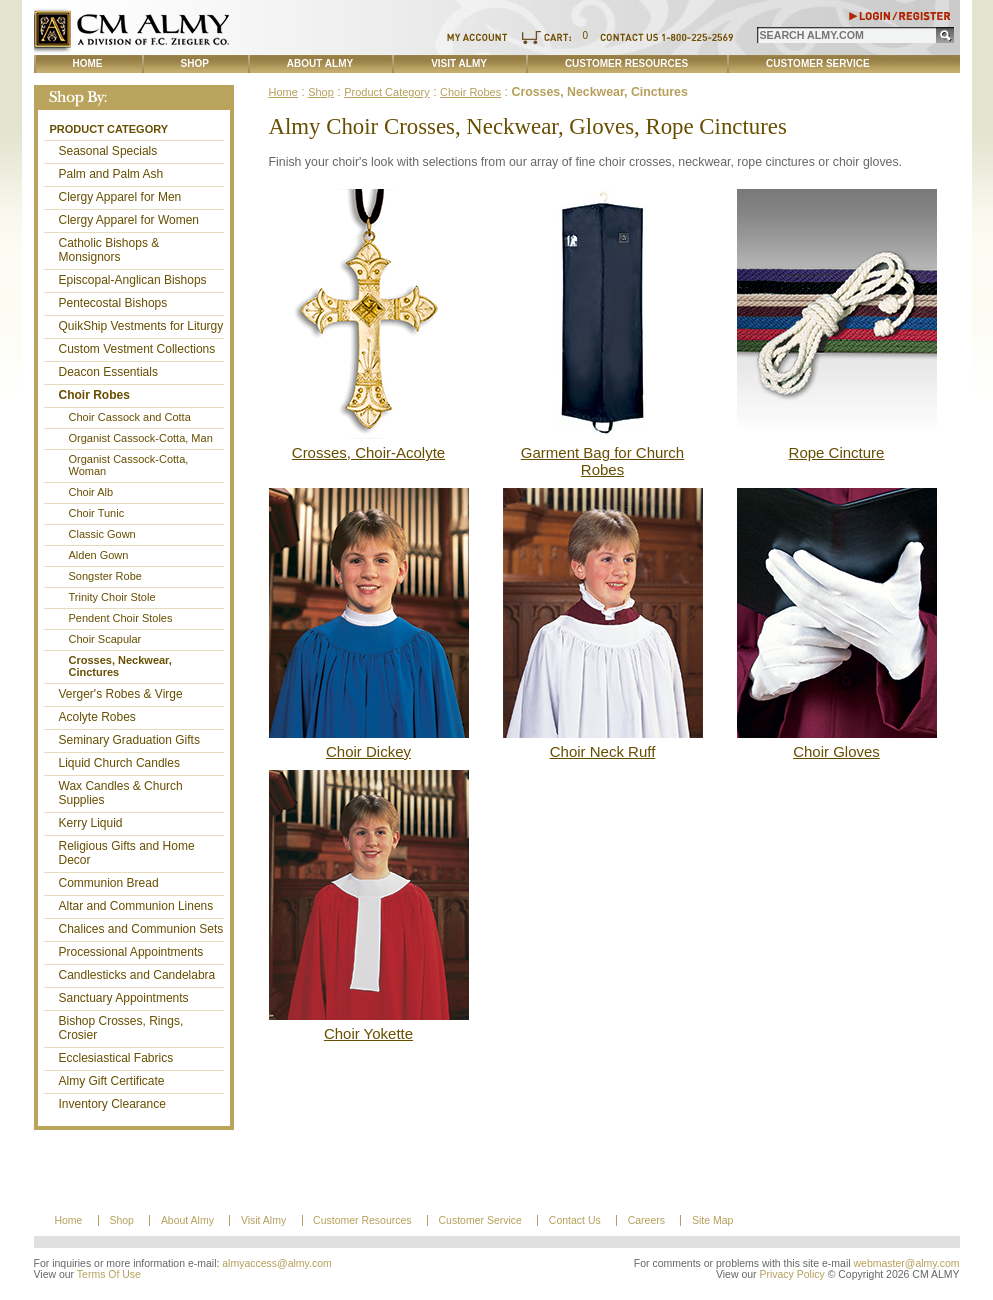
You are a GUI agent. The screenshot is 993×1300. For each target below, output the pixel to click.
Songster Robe (105, 576)
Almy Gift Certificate (112, 1081)
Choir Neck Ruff (603, 751)
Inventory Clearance (112, 1104)
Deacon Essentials (108, 372)
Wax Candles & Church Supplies (121, 793)
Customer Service (818, 63)
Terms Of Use (109, 1274)
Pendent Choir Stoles (121, 618)
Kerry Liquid (91, 823)
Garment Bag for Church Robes (602, 461)
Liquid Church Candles (119, 763)
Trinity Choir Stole (112, 597)
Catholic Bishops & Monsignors (109, 250)
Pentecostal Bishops (113, 303)
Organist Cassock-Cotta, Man (141, 438)
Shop (195, 63)
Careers (646, 1220)
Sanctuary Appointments (124, 998)
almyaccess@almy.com (277, 1263)
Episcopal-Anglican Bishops (133, 280)
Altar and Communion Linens (136, 906)
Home (88, 63)
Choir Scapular (105, 639)
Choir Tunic (97, 513)
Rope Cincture (837, 452)
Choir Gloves (836, 751)
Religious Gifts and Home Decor (127, 853)
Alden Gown (99, 555)
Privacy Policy (791, 1274)
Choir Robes (94, 395)
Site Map (712, 1220)
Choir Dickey (368, 751)
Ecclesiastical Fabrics (116, 1058)
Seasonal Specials (108, 151)
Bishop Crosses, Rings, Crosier (121, 1028)
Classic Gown (102, 534)
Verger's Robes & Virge (121, 694)
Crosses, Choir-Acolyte (368, 452)
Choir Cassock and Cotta (130, 417)
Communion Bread (109, 883)
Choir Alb (91, 492)
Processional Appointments (131, 952)
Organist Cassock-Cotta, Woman (129, 465)
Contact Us (575, 1220)
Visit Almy (459, 63)
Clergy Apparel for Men (120, 197)
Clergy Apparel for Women (129, 220)
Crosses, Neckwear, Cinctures (120, 666)
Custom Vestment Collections (137, 349)
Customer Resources (626, 63)
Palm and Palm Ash (111, 174)
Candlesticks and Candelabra (137, 975)
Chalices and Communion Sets (141, 929)
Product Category (109, 129)
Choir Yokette (368, 1033)
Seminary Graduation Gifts (129, 740)
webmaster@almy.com (907, 1263)
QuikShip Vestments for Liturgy (141, 326)
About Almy (320, 63)
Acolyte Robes (97, 717)
